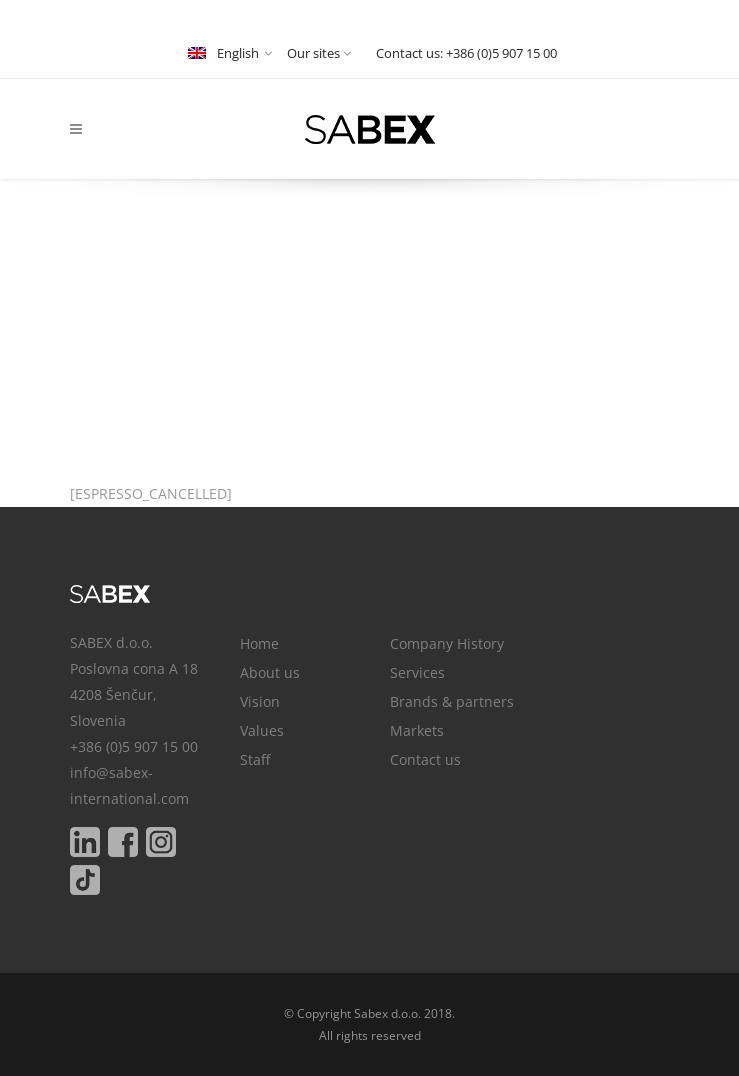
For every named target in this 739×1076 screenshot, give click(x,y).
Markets (417, 730)
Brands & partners (452, 701)
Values (262, 730)
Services (417, 672)
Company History (447, 643)
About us (270, 672)
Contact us (425, 759)
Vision (260, 701)
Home (259, 643)
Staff (255, 759)
